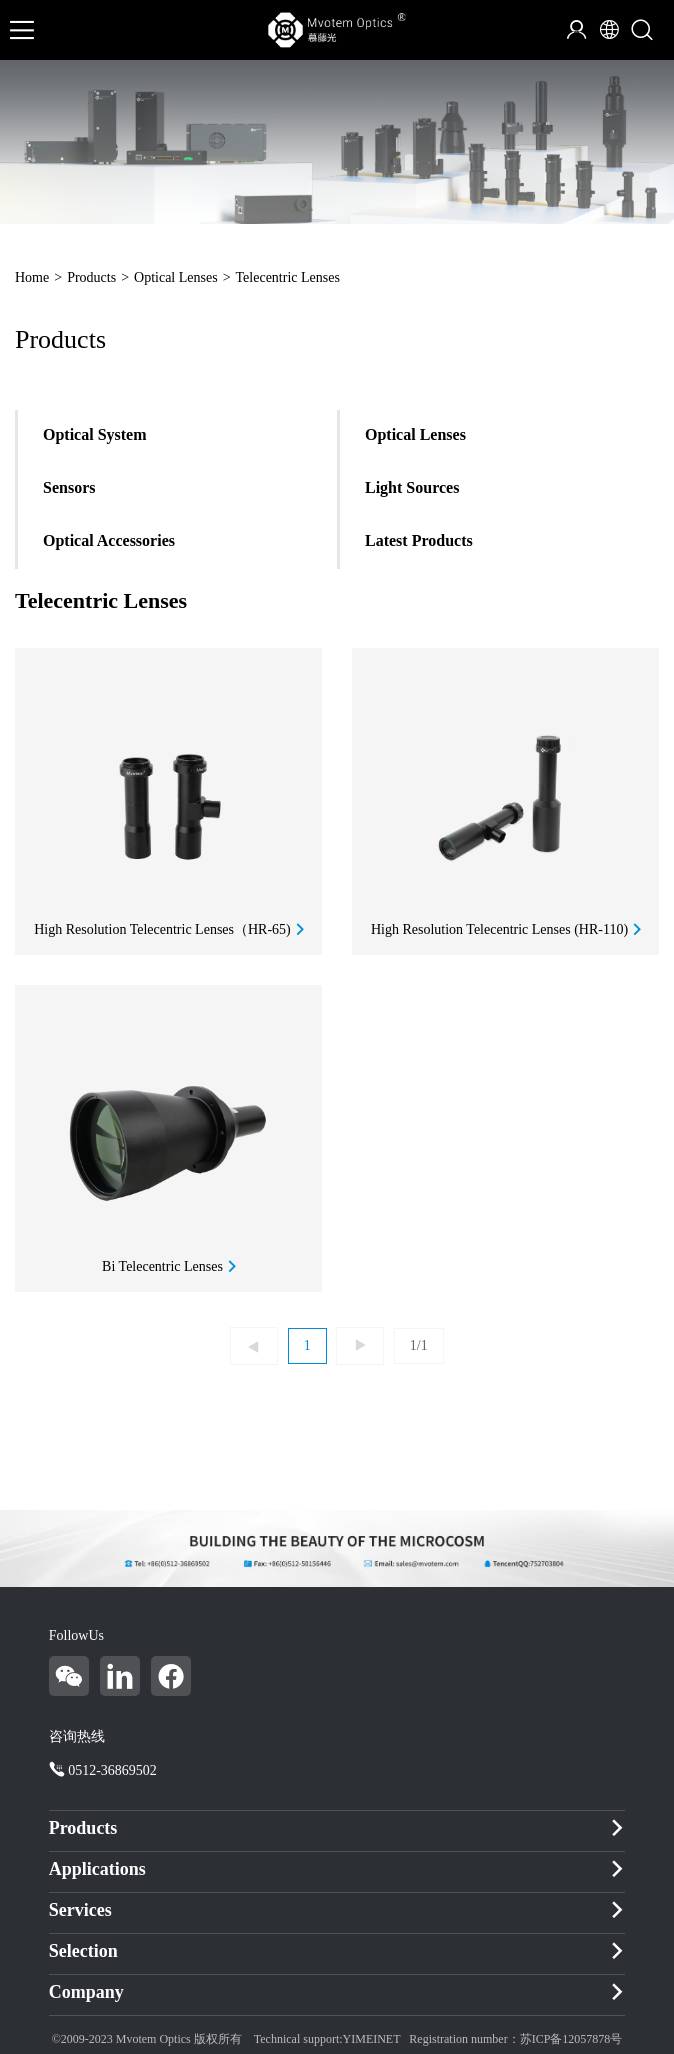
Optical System (95, 434)
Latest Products (419, 540)
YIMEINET (372, 2039)
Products (91, 277)
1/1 (419, 1345)
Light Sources (412, 487)
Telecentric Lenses (288, 277)
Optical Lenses (176, 277)
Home (32, 277)
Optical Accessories (109, 540)
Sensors (69, 487)
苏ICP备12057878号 (571, 2039)
